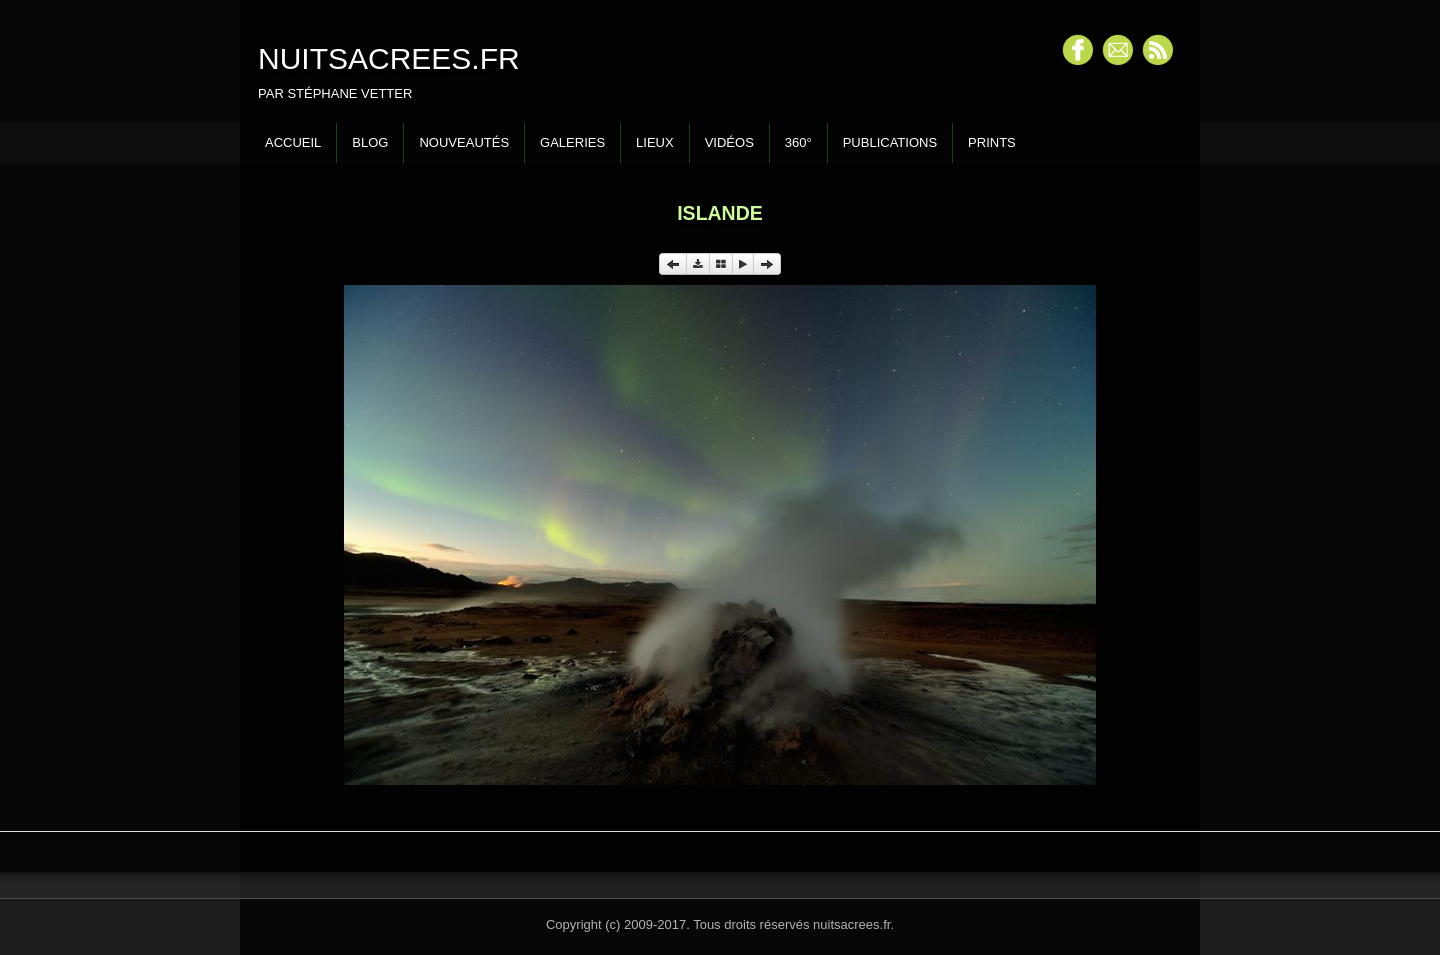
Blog (370, 142)
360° (798, 142)
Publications (890, 142)
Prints (992, 142)
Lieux (655, 142)
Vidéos (729, 142)
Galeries (572, 142)
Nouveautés (464, 142)
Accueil (293, 142)
